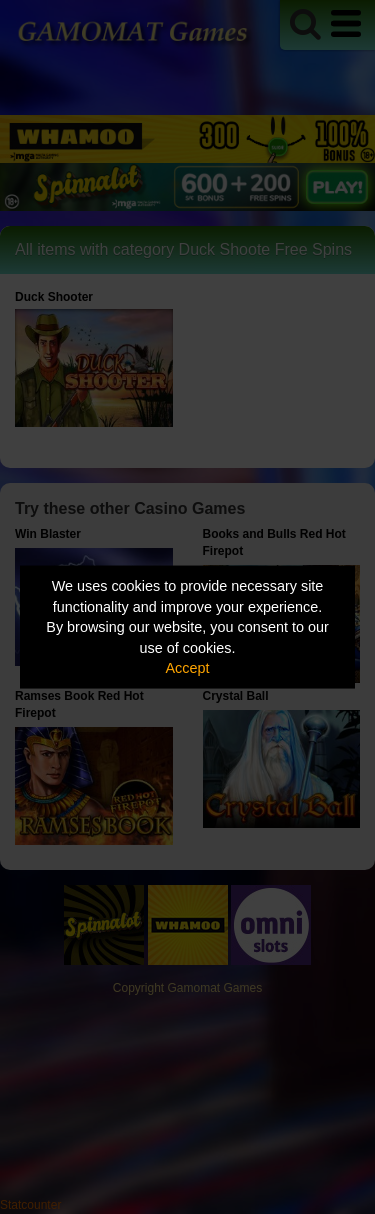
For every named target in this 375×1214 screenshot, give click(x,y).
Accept (188, 668)
